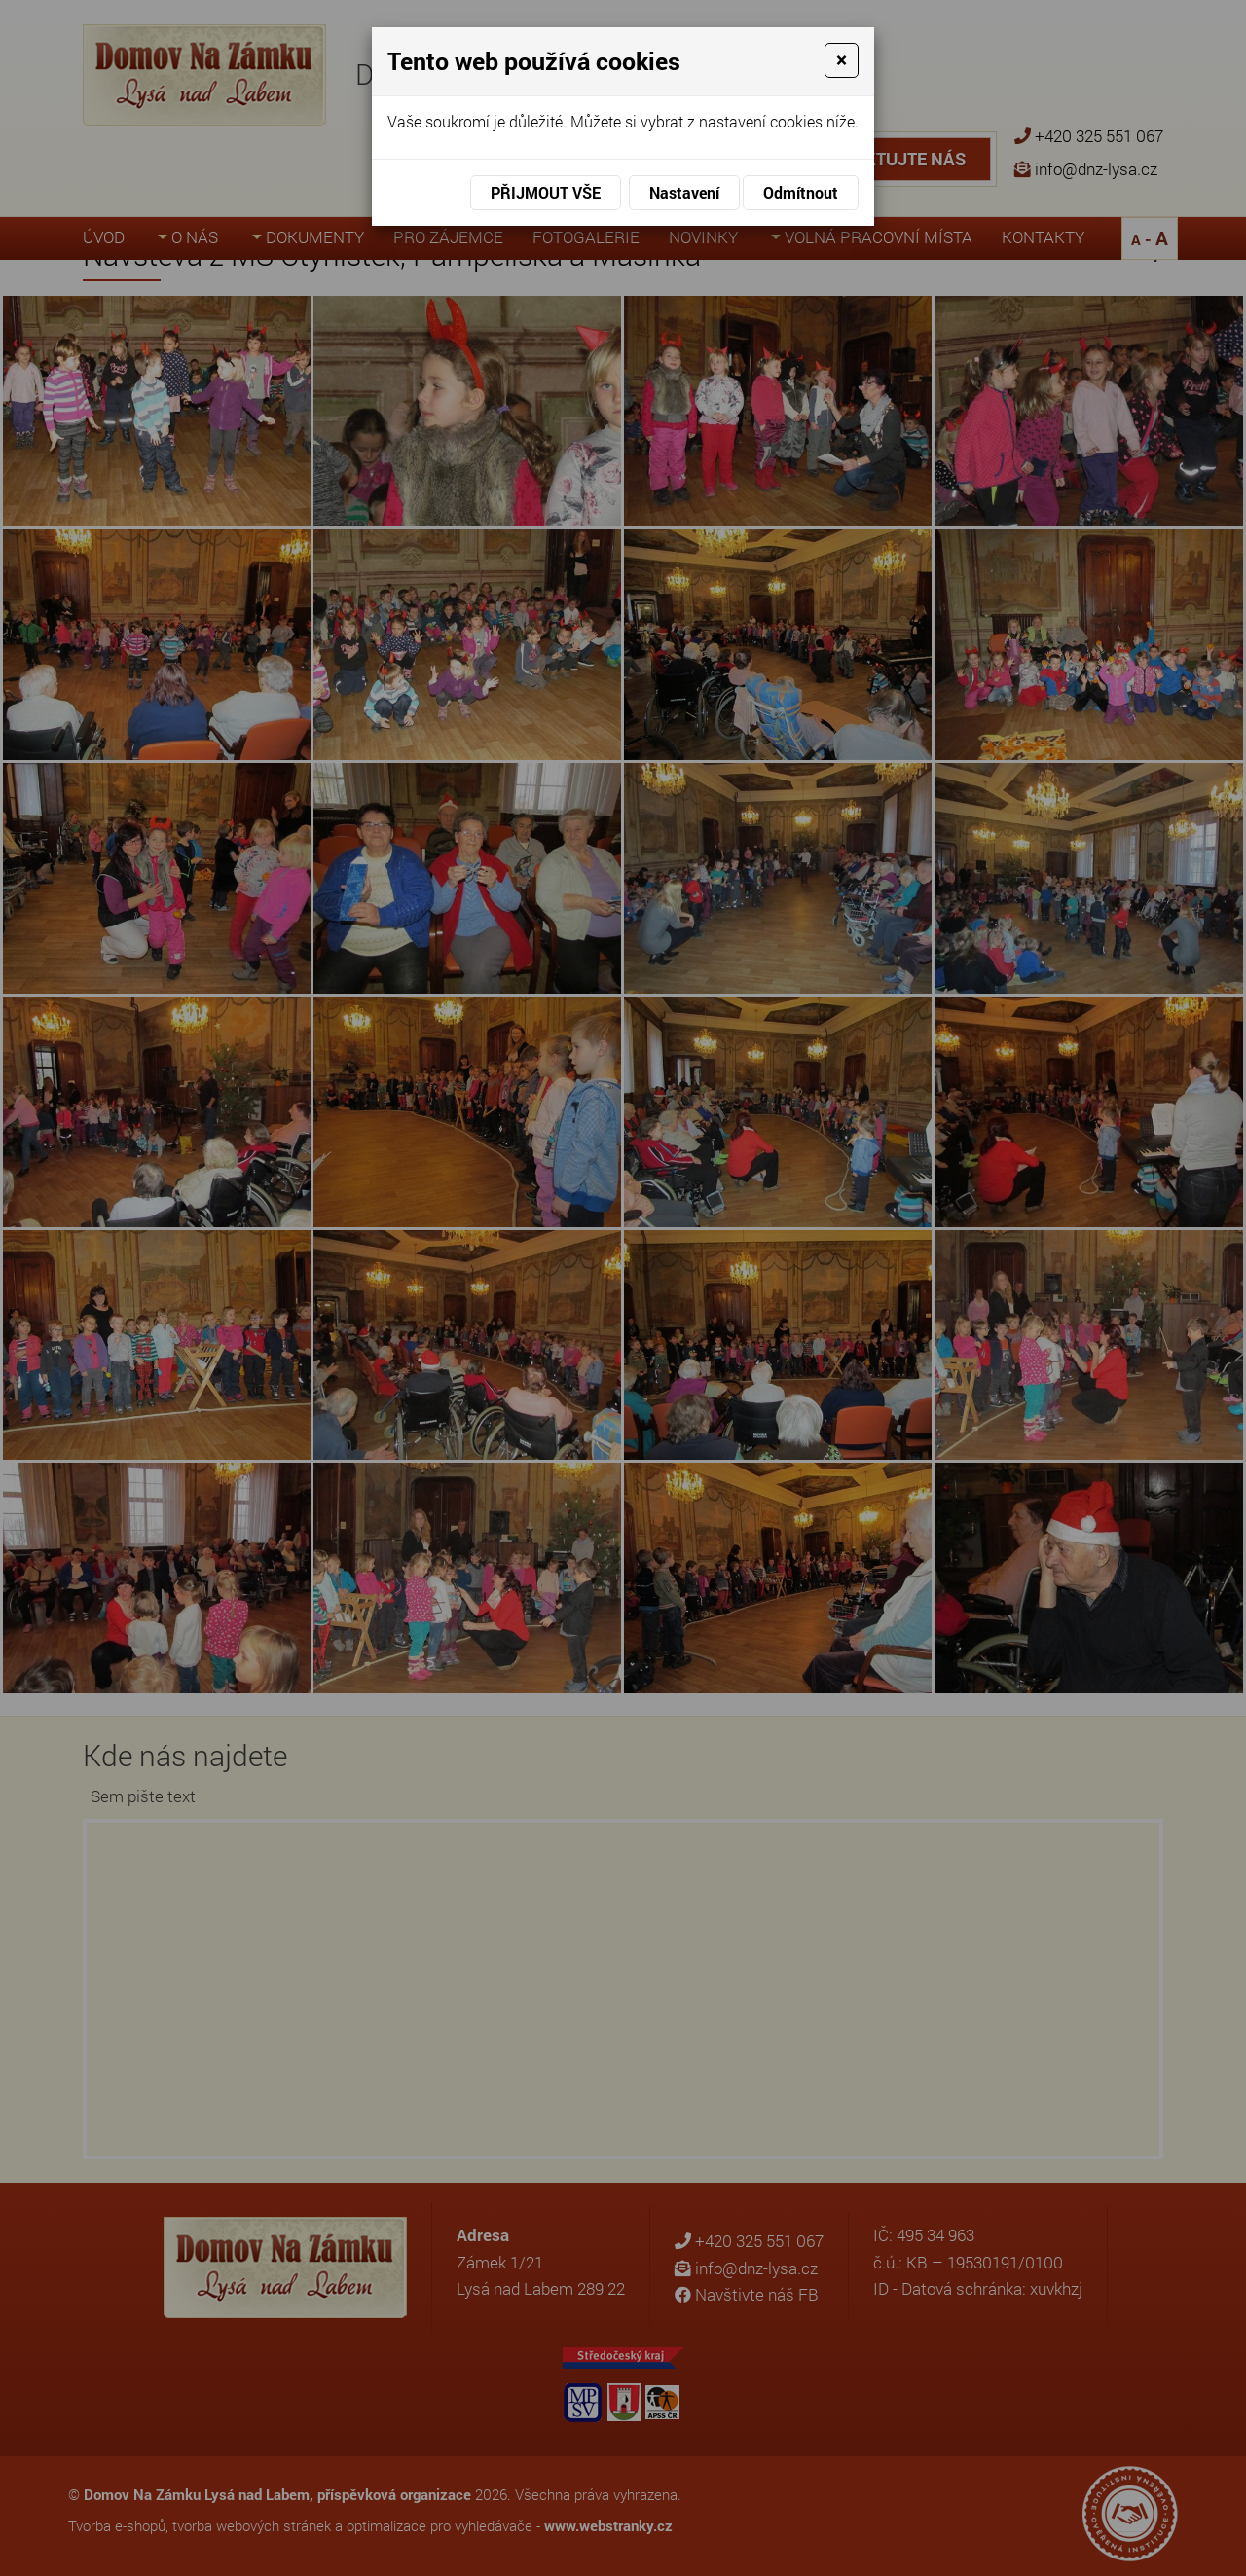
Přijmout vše (546, 192)
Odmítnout (800, 192)
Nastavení (684, 192)
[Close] (842, 60)
